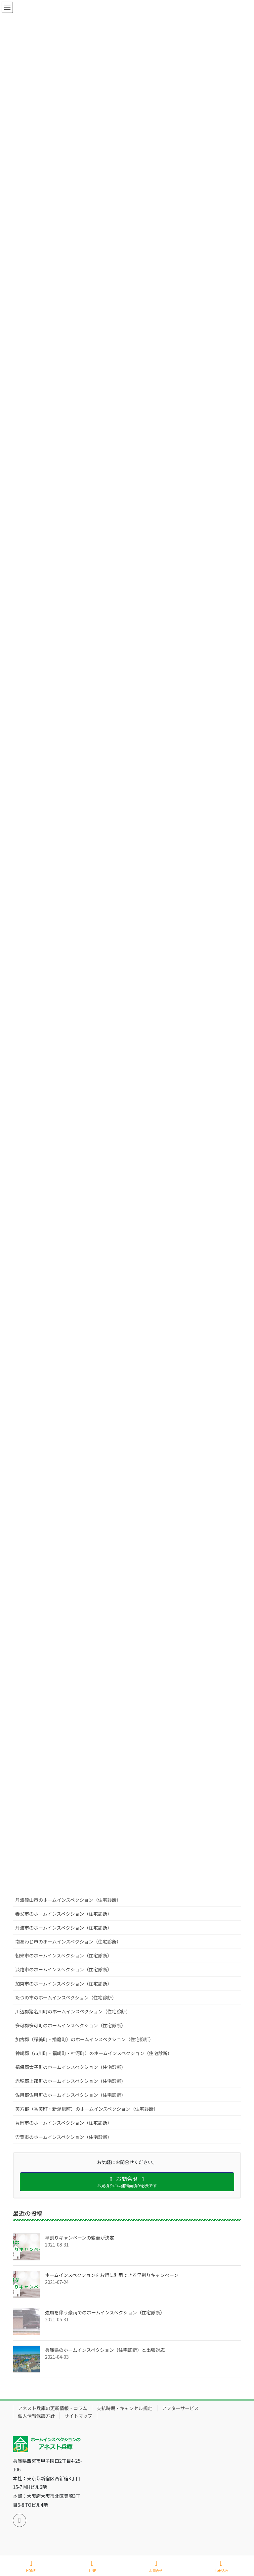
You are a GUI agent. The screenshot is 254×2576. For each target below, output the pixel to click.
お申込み (221, 2566)
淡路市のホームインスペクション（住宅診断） (63, 1969)
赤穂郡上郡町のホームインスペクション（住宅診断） (70, 2081)
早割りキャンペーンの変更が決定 (79, 2237)
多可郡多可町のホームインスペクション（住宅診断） (70, 2025)
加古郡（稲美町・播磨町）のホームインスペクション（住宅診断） (84, 2039)
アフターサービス (180, 2408)
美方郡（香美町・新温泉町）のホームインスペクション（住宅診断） (86, 2108)
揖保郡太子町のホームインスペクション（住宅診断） (70, 2067)
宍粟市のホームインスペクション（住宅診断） (63, 2137)
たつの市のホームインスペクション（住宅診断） (65, 1997)
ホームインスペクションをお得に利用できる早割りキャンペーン (111, 2275)
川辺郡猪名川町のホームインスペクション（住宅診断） (72, 2011)
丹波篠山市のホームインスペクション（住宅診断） (68, 1899)
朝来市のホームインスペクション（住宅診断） (63, 1955)
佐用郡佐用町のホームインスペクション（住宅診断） (70, 2095)
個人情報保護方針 (36, 2415)
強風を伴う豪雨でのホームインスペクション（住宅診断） (105, 2312)
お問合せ (155, 2566)
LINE (92, 2566)
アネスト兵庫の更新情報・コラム (52, 2408)
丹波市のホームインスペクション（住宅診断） (63, 1927)
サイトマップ (78, 2415)
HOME (31, 2566)
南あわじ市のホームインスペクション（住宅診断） (68, 1941)
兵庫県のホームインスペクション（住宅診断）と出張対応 (105, 2350)
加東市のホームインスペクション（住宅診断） (63, 1983)
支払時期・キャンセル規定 (124, 2408)
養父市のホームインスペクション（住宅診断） (63, 1913)
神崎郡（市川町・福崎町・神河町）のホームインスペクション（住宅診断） (93, 2053)
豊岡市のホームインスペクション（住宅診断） (63, 2122)
